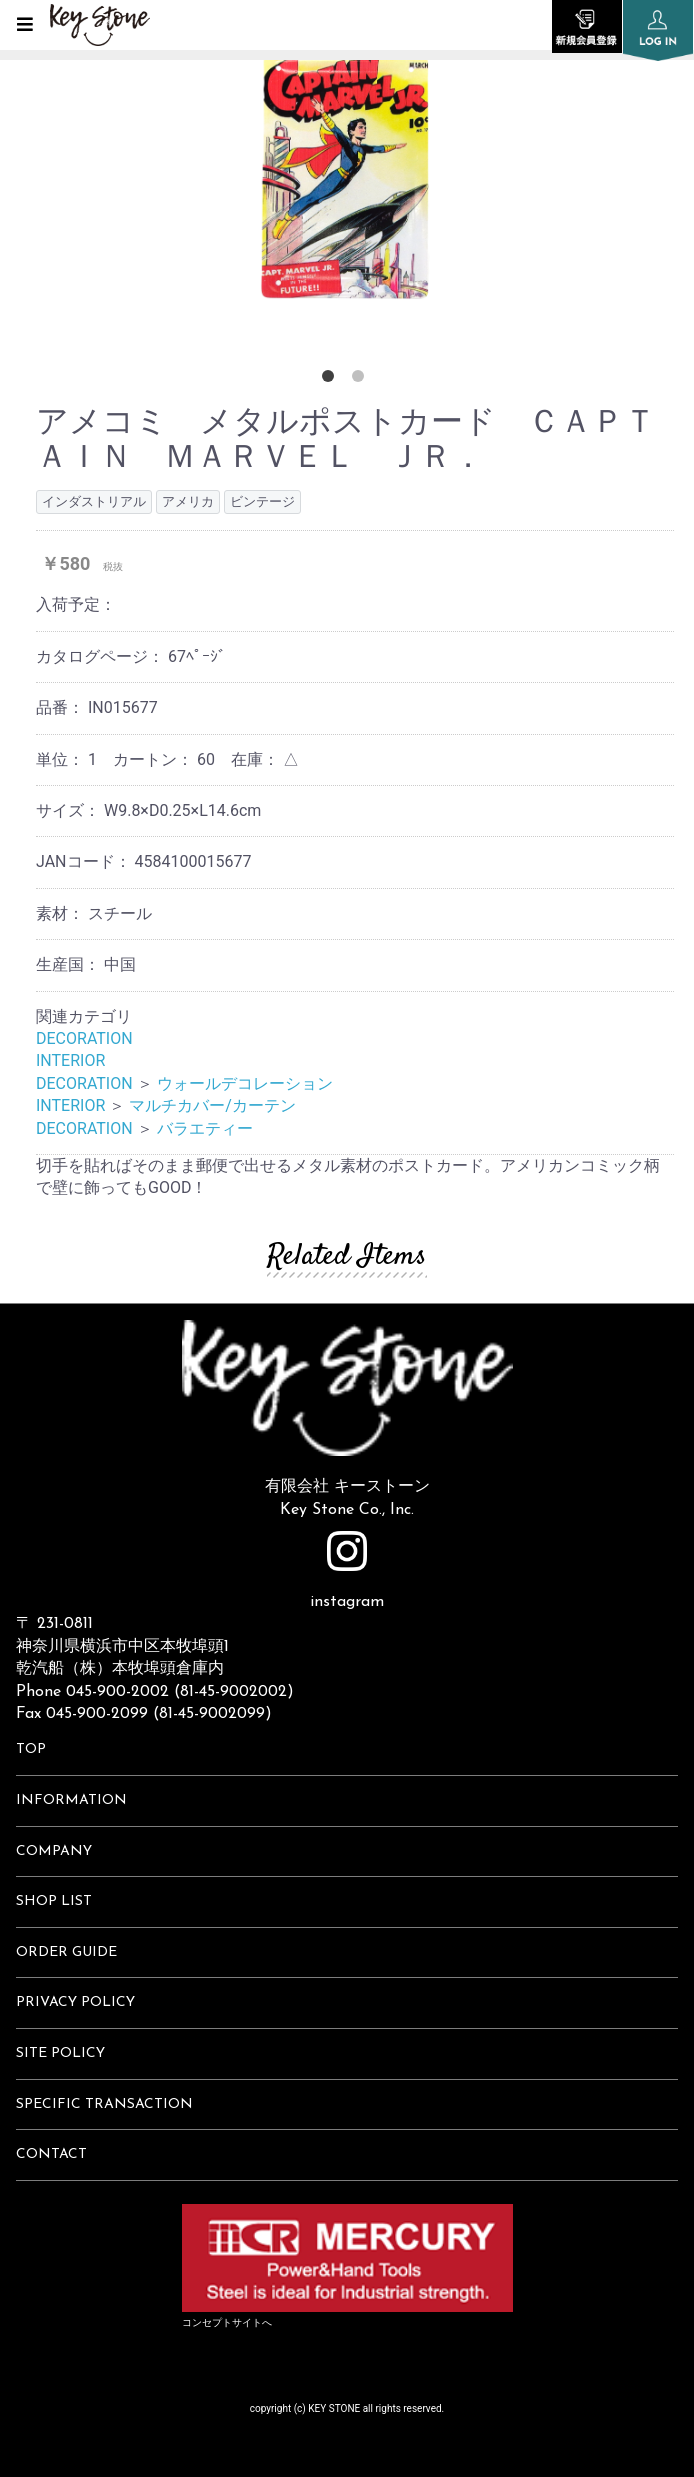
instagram (347, 1570)
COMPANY (54, 1851)
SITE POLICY (60, 2053)
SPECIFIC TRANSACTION (104, 2104)
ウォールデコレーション (245, 1083)
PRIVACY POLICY (75, 2002)
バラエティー (205, 1128)
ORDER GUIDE (66, 1952)
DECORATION (84, 1038)
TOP (31, 1749)
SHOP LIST (54, 1901)
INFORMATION (71, 1800)
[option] (347, 170)
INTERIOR (70, 1060)
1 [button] (332, 380)
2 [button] (362, 380)
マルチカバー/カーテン (212, 1105)
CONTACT (51, 2154)
